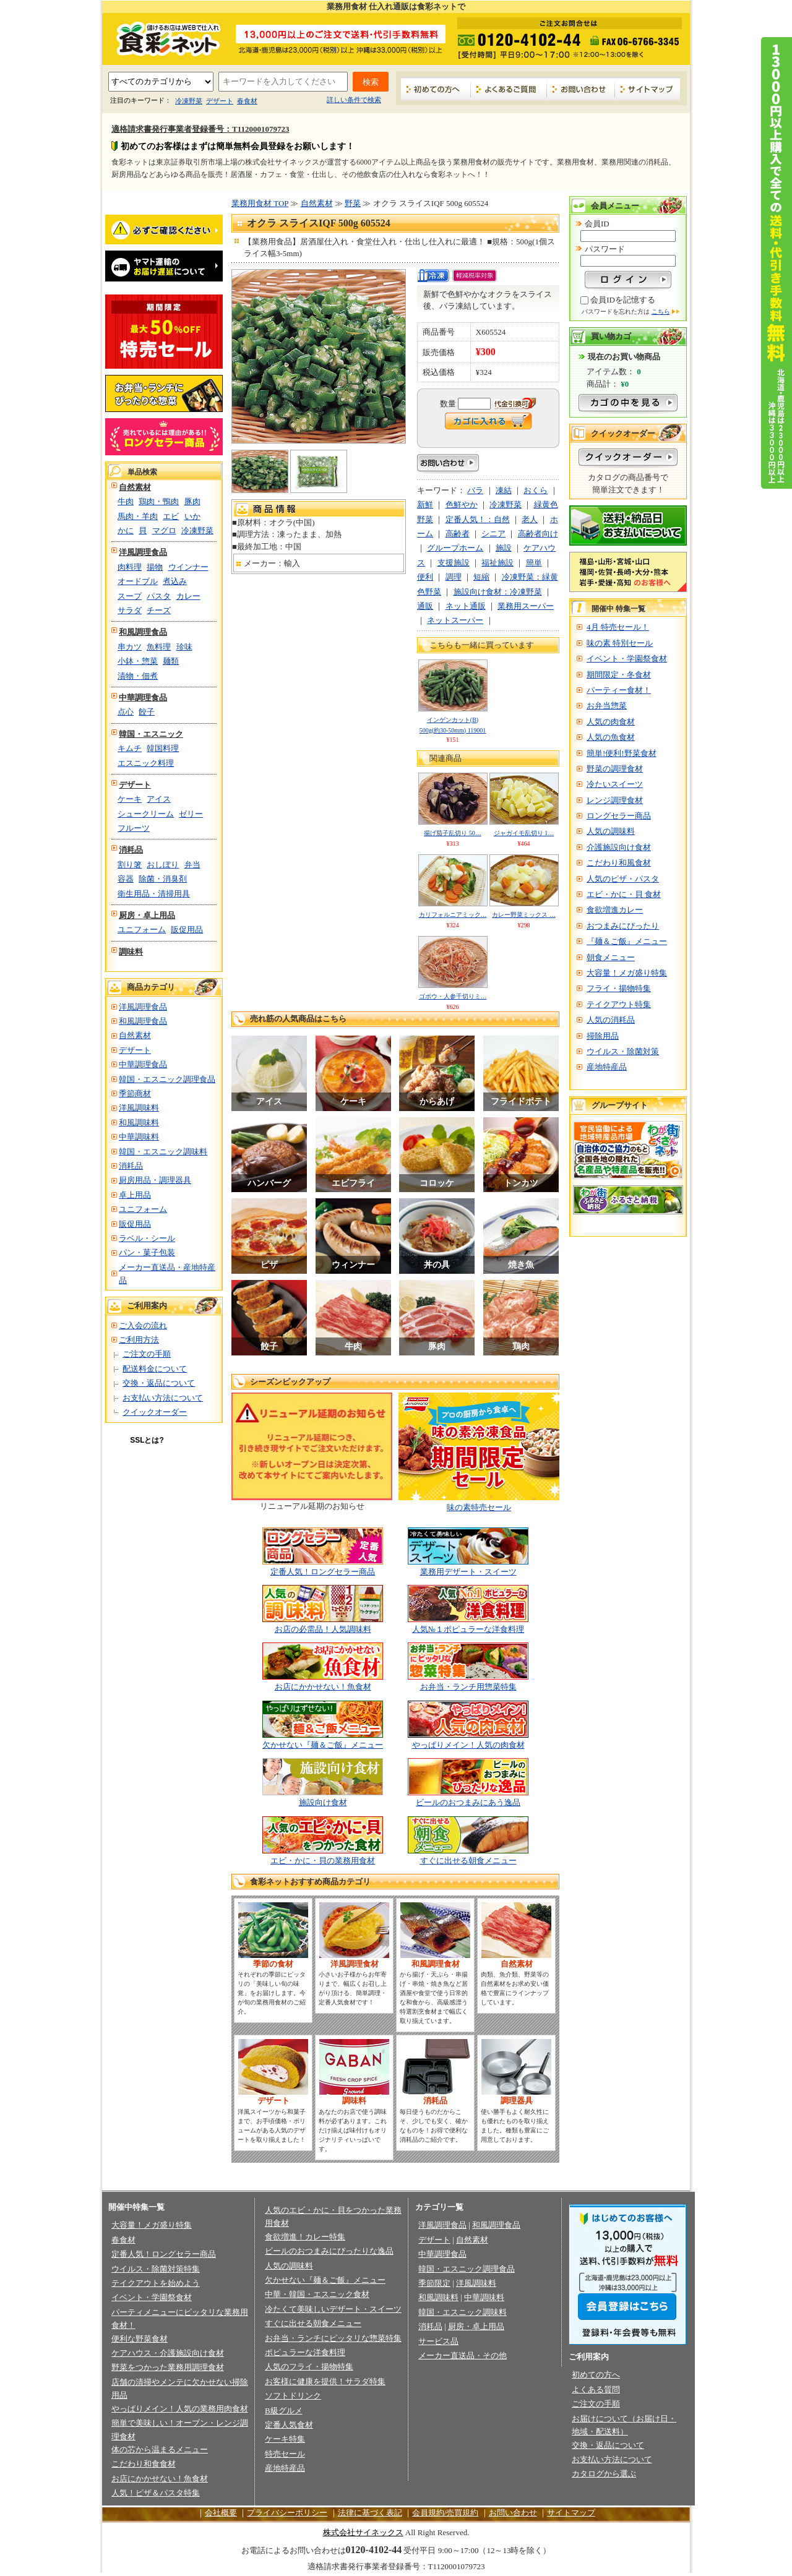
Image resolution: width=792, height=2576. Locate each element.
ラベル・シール (147, 1238)
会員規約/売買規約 (445, 2512)
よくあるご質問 (509, 89)
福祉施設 (497, 562)
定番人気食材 (289, 2424)
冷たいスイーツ (615, 784)
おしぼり (163, 864)
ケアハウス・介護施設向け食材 (167, 2353)
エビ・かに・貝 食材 (624, 894)
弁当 (192, 864)
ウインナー (188, 567)
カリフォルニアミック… (453, 914)
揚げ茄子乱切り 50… (452, 833)
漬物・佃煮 (138, 675)
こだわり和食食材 (143, 2463)
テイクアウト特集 (619, 1004)
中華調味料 (139, 1136)
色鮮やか (462, 504)
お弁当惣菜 (607, 705)
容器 (126, 878)
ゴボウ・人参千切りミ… (453, 996)
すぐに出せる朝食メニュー (468, 1860)
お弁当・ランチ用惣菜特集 (468, 1686)
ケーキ (130, 799)
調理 (454, 577)
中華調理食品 (143, 697)
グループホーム (455, 547)
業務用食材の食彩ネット (164, 37)
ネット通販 (466, 606)
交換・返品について (159, 1383)
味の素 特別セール (620, 643)
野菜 (353, 203)
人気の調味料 (611, 831)
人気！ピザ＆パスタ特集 (155, 2492)
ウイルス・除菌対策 (623, 1051)
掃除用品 (603, 1036)
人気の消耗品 (611, 1019)
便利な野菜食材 (139, 2338)
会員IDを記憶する (622, 299)
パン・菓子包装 (147, 1252)
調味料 (131, 951)
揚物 (155, 567)
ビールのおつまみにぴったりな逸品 (329, 2251)
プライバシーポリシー (287, 2512)
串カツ (130, 646)
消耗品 (131, 849)
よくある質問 (596, 2389)
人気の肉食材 (611, 721)
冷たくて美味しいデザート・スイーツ (333, 2309)
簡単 (534, 562)
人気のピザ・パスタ (623, 878)
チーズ (159, 610)
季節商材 (135, 1093)
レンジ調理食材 (615, 800)
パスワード (605, 249)
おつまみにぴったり (623, 925)
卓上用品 (135, 1195)
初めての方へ (436, 89)
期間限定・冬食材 (619, 674)
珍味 (184, 646)
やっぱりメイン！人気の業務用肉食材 (179, 2408)
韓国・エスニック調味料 (163, 1151)
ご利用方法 (139, 1339)
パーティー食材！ (619, 690)
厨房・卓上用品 (147, 915)
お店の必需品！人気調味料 (323, 1629)
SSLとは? (147, 1440)
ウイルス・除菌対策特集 (155, 2268)
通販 (425, 606)
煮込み (175, 581)
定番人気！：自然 (478, 519)
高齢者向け (538, 533)
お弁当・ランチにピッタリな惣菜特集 (333, 2338)
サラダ (130, 610)
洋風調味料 (139, 1107)
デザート (219, 101)
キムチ (130, 748)
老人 (530, 519)
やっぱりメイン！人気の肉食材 (468, 1745)
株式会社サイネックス (363, 2532)
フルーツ (134, 828)
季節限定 (434, 2283)
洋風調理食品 (143, 552)
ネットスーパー (455, 620)
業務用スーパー (525, 606)
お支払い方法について (163, 1397)
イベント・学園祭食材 (627, 658)
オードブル (138, 581)
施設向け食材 (323, 1802)
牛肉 (126, 501)
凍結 (504, 490)
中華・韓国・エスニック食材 (317, 2294)
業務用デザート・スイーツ (468, 1571)
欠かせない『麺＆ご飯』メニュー (322, 1745)
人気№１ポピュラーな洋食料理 (468, 1629)
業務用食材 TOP (259, 203)
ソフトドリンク (293, 2395)
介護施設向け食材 (619, 847)
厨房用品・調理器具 (155, 1180)
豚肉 (192, 501)
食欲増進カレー (615, 909)
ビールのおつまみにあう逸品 (468, 1802)
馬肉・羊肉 (138, 516)
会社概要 (221, 2512)
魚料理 (159, 646)
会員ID (597, 223)
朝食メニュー (611, 957)
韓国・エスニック (151, 734)
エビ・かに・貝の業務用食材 (322, 1860)
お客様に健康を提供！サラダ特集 (325, 2381)
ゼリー (191, 813)
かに (126, 530)
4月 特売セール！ (618, 627)
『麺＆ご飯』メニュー (627, 941)
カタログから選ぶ (604, 2473)
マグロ (164, 530)
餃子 (147, 711)
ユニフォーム (142, 929)
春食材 (247, 101)
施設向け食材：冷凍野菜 (498, 591)
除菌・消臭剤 (163, 878)
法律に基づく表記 (370, 2512)
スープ (130, 596)
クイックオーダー (155, 1412)
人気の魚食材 (611, 737)
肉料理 (130, 567)
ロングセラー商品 (619, 815)
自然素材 (135, 487)
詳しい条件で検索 (354, 99)
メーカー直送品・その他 (462, 2355)
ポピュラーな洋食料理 (305, 2352)
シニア (493, 533)
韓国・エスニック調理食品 (167, 1079)
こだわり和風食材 (619, 862)
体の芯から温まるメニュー (159, 2449)
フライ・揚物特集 (619, 988)
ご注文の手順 (147, 1354)
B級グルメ (284, 2410)
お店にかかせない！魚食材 (323, 1686)
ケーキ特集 (285, 2439)
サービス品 (438, 2341)
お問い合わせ (581, 89)
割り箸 (130, 864)
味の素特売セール (479, 1507)
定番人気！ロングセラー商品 (322, 1571)
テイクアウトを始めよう (155, 2283)
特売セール (285, 2453)
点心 (126, 711)
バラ (475, 490)
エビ (171, 516)
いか (192, 516)
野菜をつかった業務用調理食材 (167, 2367)
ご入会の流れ (143, 1325)
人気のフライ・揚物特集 (309, 2366)
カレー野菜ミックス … (524, 914)
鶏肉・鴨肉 (159, 501)
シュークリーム (146, 813)
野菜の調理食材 (615, 768)
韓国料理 (163, 748)
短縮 (481, 577)
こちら (661, 311)
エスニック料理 (146, 763)
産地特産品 (607, 1066)
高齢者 (458, 533)
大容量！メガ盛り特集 (627, 972)
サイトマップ (647, 89)
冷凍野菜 (188, 101)
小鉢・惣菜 (138, 661)
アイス (159, 799)
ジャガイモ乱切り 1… (524, 833)
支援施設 (453, 562)
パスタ (159, 596)
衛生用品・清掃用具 (154, 893)
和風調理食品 (143, 632)
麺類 (171, 661)
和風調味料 (139, 1122)
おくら (535, 490)
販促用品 (187, 929)
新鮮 (425, 504)
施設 (504, 547)
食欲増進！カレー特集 (305, 2236)
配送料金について (155, 1368)
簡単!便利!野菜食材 (621, 753)
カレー (188, 596)
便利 (425, 577)
